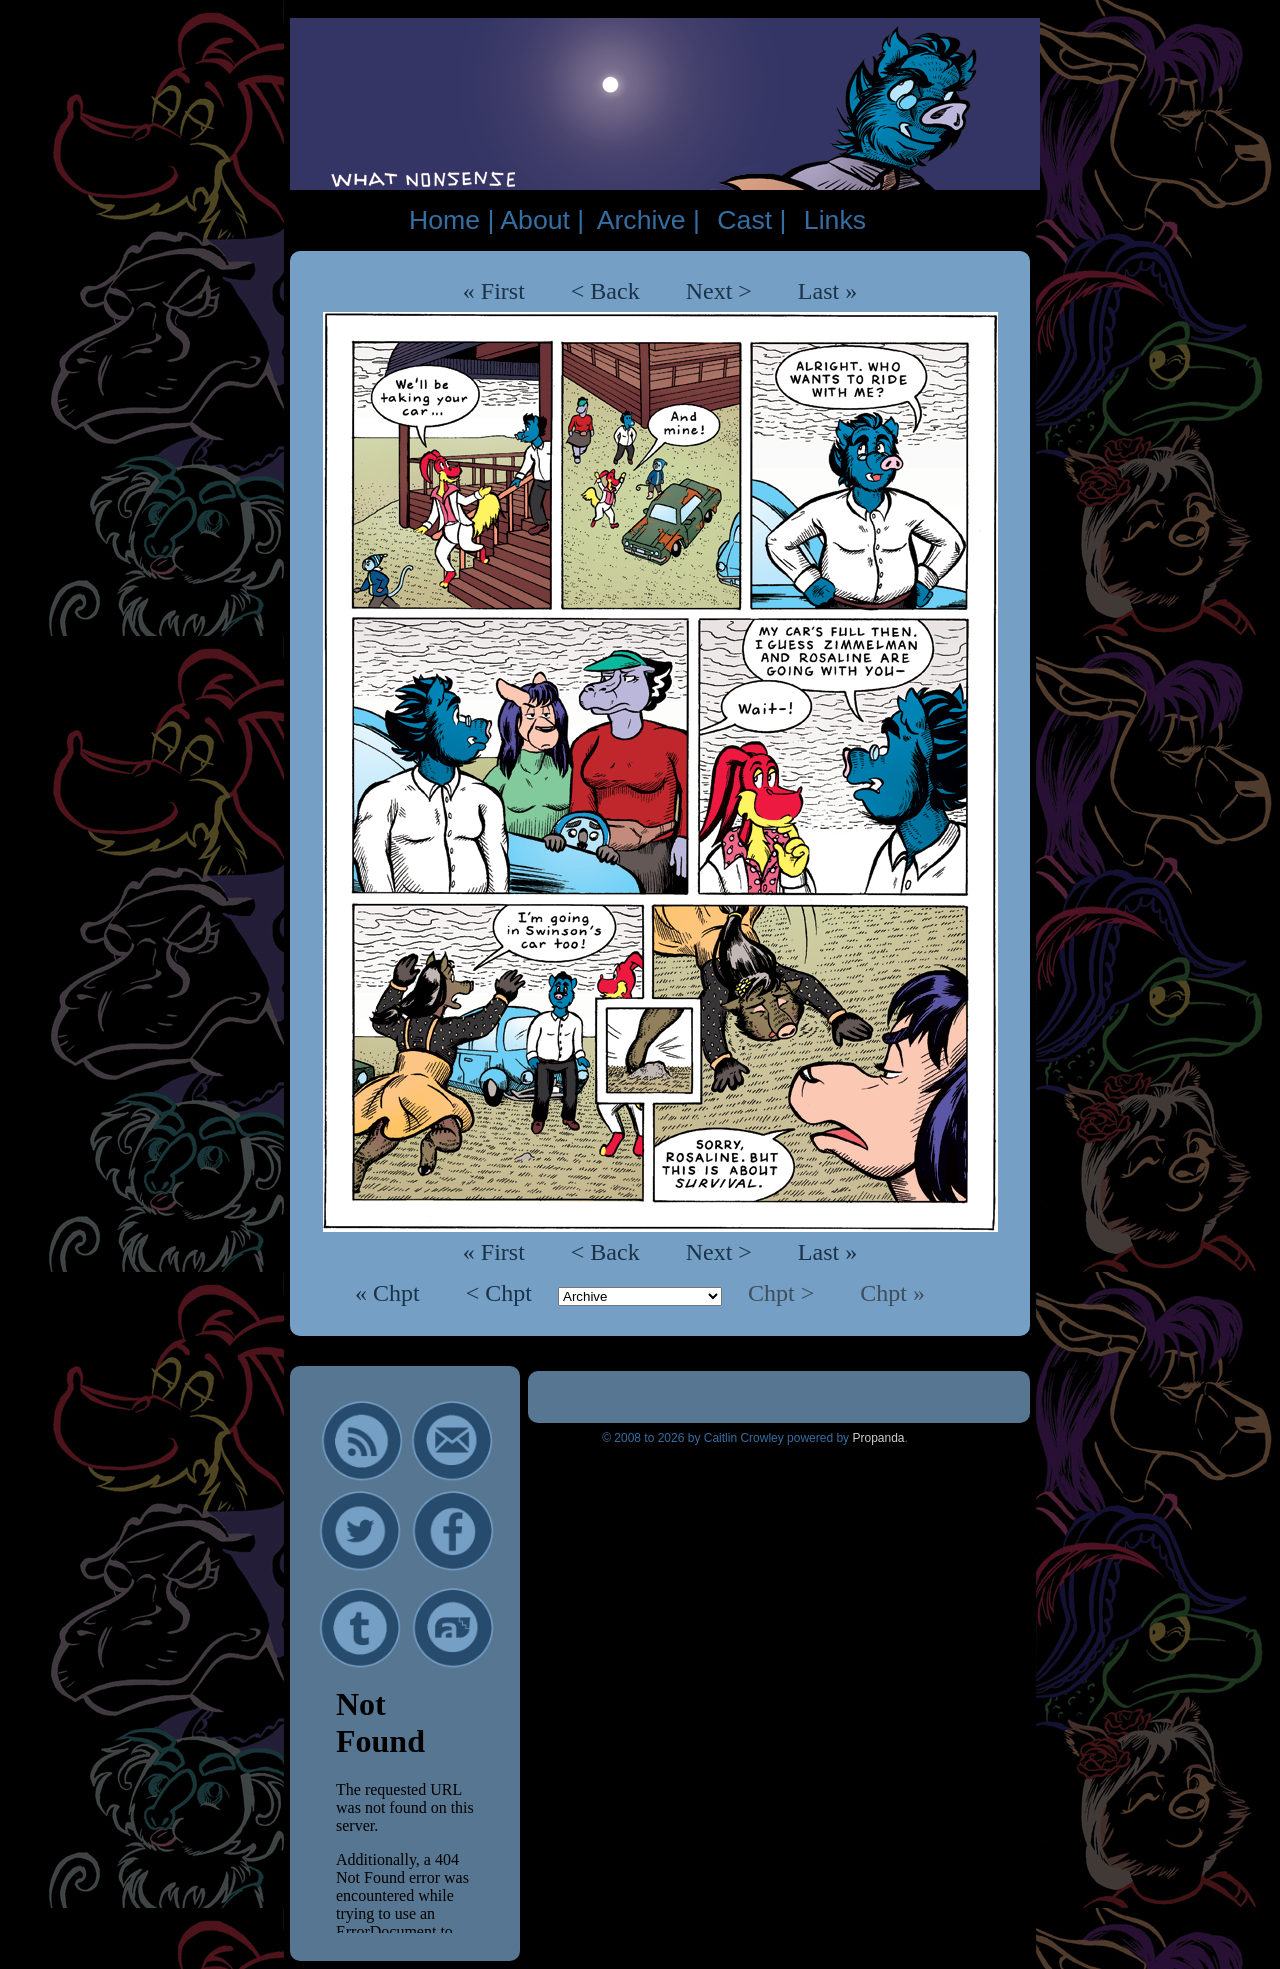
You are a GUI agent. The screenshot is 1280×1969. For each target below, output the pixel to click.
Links (835, 220)
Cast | (751, 220)
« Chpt (390, 1293)
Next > (719, 291)
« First (494, 291)
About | (542, 220)
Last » (827, 291)
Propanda (878, 1438)
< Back (605, 291)
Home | (451, 220)
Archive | (648, 220)
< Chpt (502, 1293)
